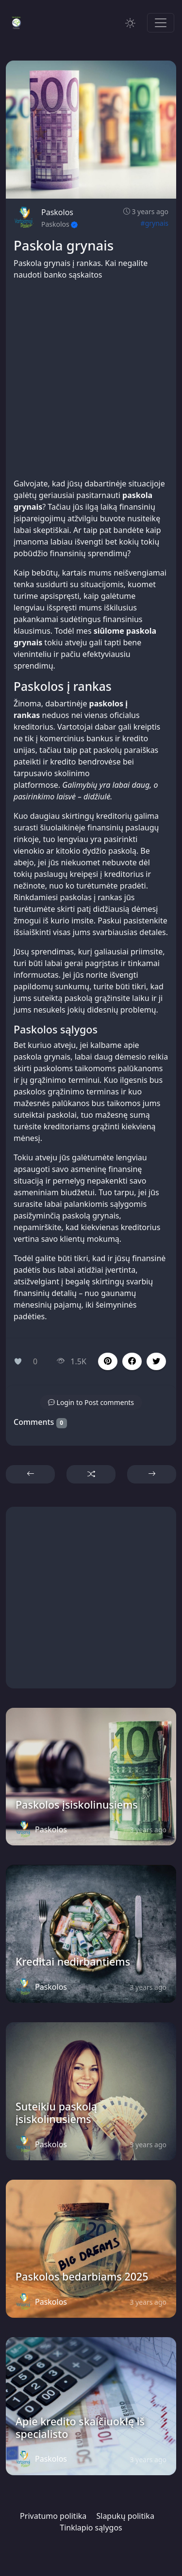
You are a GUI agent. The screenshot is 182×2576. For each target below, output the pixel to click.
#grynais (154, 223)
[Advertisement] (91, 379)
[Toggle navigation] (160, 22)
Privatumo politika (53, 2516)
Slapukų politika (125, 2516)
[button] (132, 1361)
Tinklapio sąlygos (91, 2527)
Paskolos (57, 212)
